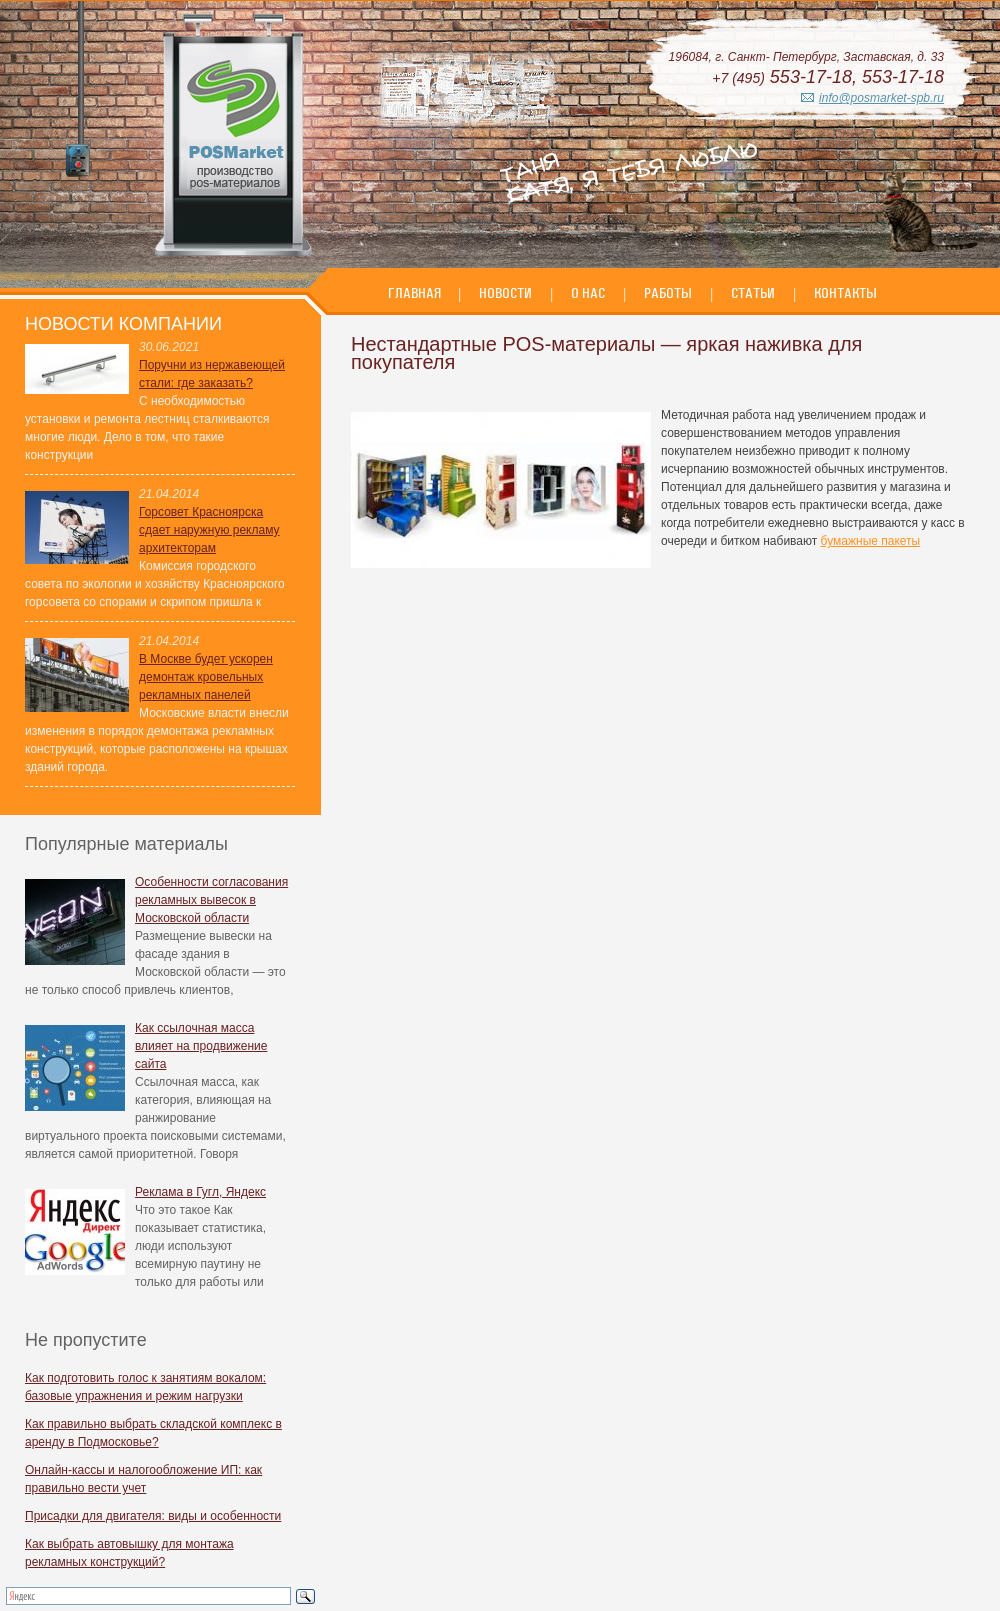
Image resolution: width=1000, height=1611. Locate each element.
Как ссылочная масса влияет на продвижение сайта (201, 1046)
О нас (588, 293)
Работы (668, 293)
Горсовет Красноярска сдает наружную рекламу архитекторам (209, 530)
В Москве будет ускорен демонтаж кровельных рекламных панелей (206, 677)
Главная (416, 293)
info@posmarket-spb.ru (881, 98)
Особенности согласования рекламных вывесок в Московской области (211, 900)
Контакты (845, 293)
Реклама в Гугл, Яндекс (200, 1192)
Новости (505, 293)
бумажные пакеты (871, 541)
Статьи (753, 293)
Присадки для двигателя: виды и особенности (153, 1516)
